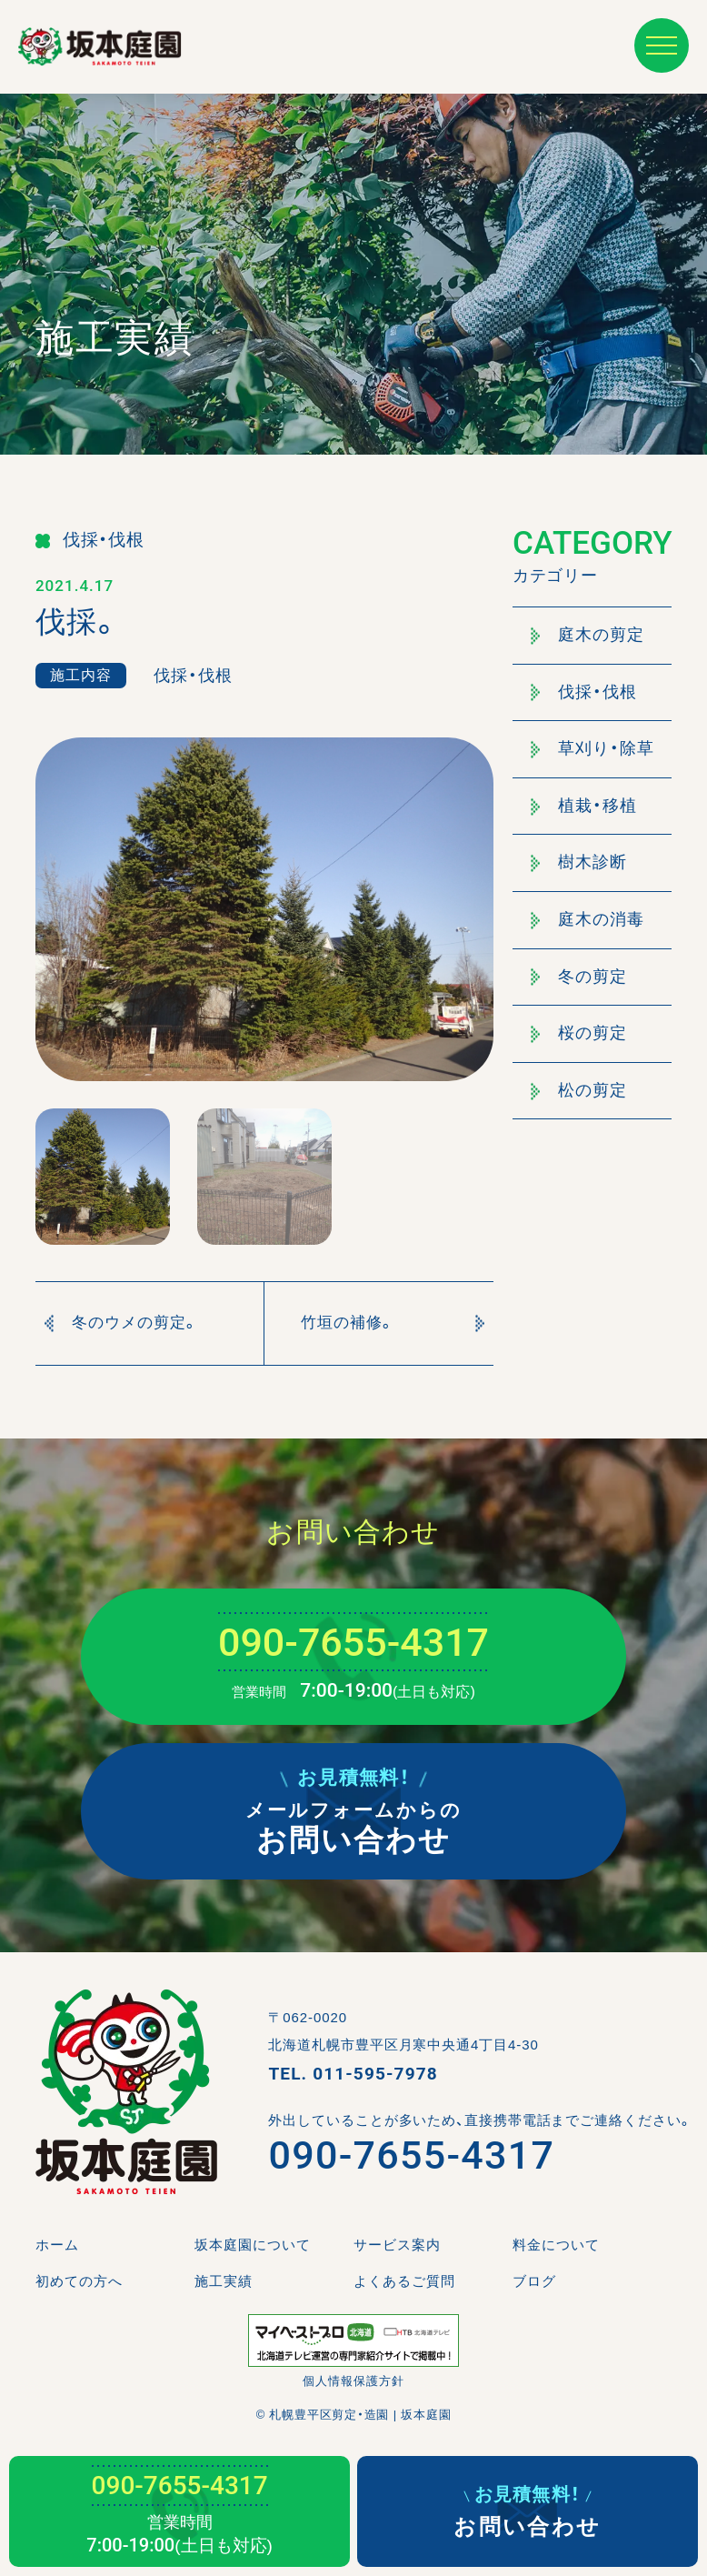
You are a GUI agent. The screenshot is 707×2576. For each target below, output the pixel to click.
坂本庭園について (252, 2244)
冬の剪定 (579, 976)
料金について (556, 2244)
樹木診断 (579, 862)
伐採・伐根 (584, 692)
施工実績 (223, 2281)
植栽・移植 (584, 806)
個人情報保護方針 (353, 2381)
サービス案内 (397, 2244)
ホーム (57, 2244)
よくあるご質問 (404, 2281)
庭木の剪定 (587, 635)
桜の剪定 (579, 1033)
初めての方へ (79, 2281)
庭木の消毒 (587, 919)
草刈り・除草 (592, 748)
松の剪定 (579, 1090)
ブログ (534, 2281)
